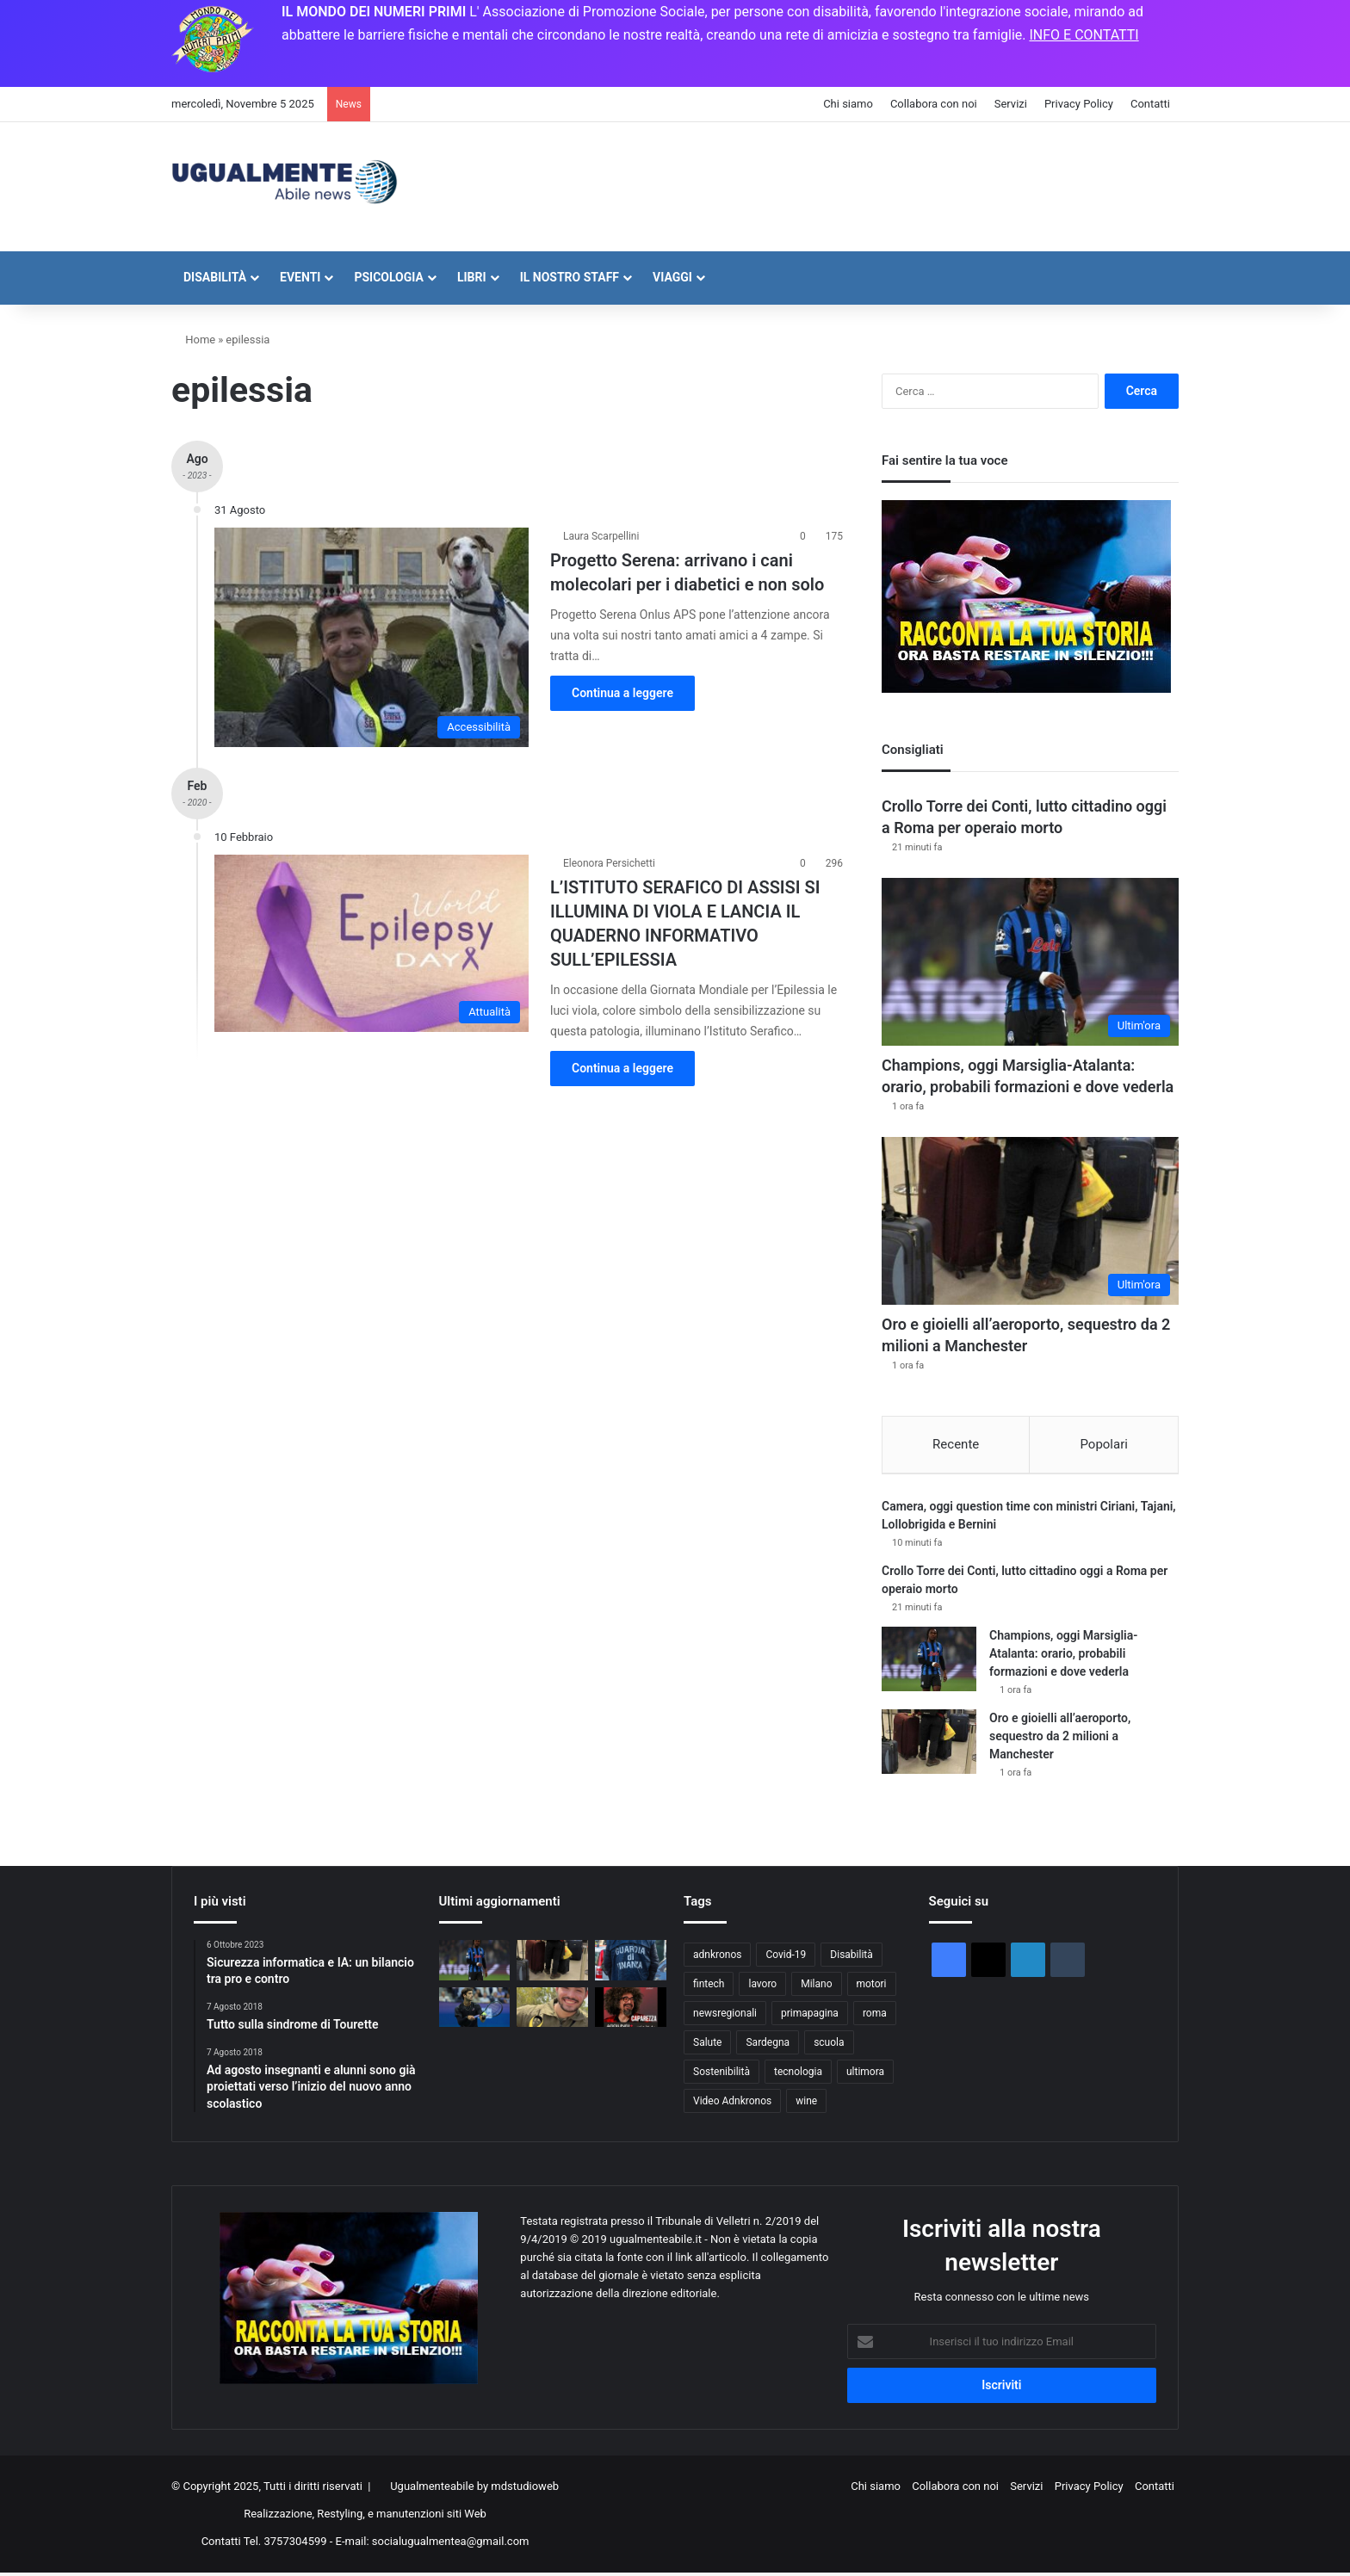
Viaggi (672, 277)
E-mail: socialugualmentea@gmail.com (432, 2544)
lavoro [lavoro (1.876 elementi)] (762, 1986)
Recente (955, 1444)
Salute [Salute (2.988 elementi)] (707, 2045)
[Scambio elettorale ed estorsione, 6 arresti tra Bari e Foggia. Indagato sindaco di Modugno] (630, 1963)
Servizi (1010, 103)
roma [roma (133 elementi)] (875, 2016)
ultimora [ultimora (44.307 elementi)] (865, 2074)
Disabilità (214, 277)
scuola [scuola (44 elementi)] (829, 2045)
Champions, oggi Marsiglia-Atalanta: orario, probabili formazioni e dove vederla (1063, 1656)
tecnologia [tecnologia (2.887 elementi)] (798, 2074)
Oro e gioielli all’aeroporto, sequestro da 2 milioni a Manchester (1059, 1739)
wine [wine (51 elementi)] (806, 2103)
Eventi (300, 277)
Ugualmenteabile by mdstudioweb (474, 2489)
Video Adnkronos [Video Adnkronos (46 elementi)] (732, 2103)
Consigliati (913, 749)
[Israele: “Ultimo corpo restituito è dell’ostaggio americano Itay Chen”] (552, 2010)
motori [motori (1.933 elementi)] (872, 1986)
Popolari (1103, 1444)
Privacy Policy (1078, 103)
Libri (471, 277)
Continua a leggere (622, 693)
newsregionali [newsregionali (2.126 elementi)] (725, 2016)
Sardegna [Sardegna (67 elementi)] (768, 2045)
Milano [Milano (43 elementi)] (816, 1986)
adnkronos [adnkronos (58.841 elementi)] (717, 1957)
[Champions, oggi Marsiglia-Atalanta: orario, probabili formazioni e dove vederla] (1030, 962)
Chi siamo (848, 103)
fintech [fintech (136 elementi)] (708, 1986)
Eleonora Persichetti (609, 863)
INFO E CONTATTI (1083, 35)
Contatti (1150, 103)
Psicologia (389, 277)
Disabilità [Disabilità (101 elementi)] (851, 1957)
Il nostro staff (569, 277)
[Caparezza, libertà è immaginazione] (630, 2010)
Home (193, 339)
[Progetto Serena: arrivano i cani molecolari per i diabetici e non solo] (371, 637)
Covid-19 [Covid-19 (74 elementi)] (785, 1957)
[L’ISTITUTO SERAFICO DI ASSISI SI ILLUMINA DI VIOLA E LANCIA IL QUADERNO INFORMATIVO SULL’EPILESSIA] (371, 943)
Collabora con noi (933, 103)
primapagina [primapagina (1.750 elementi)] (810, 2016)
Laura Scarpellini (601, 536)
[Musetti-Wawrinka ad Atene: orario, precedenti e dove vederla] (475, 2010)
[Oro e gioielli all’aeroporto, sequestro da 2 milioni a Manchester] (1030, 1221)
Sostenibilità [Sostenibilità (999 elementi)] (721, 2074)
